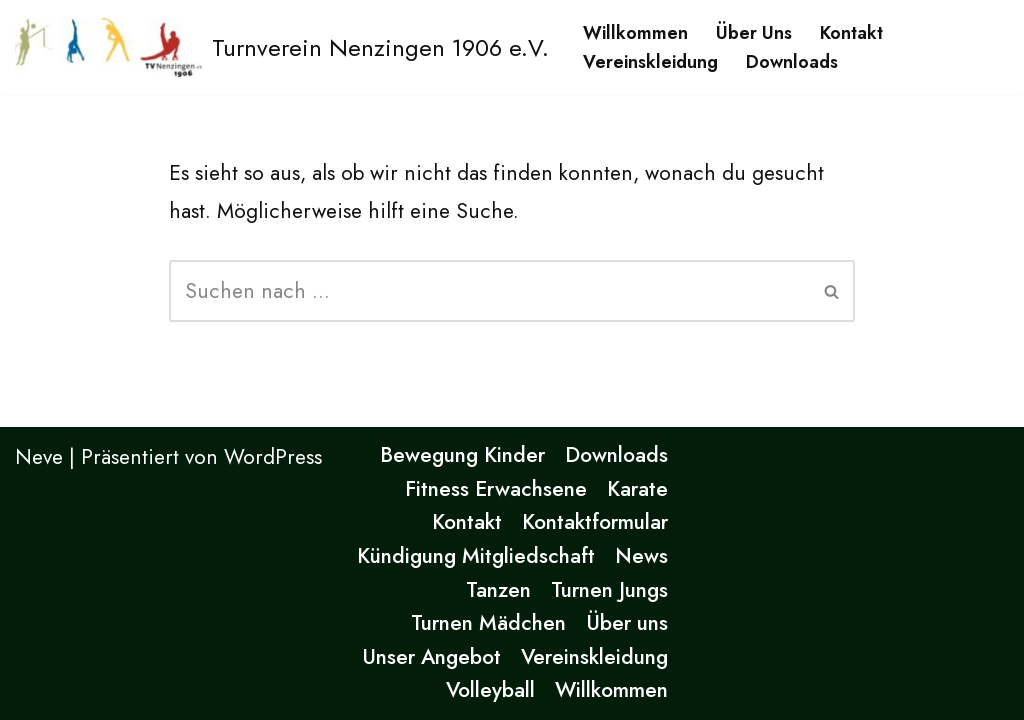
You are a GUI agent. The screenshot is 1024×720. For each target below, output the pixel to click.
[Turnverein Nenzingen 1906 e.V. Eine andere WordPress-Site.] (282, 47)
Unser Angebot (431, 657)
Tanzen (498, 590)
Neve (39, 457)
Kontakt (851, 33)
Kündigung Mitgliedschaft (476, 556)
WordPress (273, 457)
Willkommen (635, 33)
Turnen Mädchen (488, 623)
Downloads (792, 62)
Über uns (754, 33)
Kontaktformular (595, 522)
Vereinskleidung (650, 62)
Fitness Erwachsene (496, 489)
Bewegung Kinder (462, 455)
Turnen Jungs (609, 590)
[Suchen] (490, 291)
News (641, 556)
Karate (637, 489)
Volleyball (490, 690)
